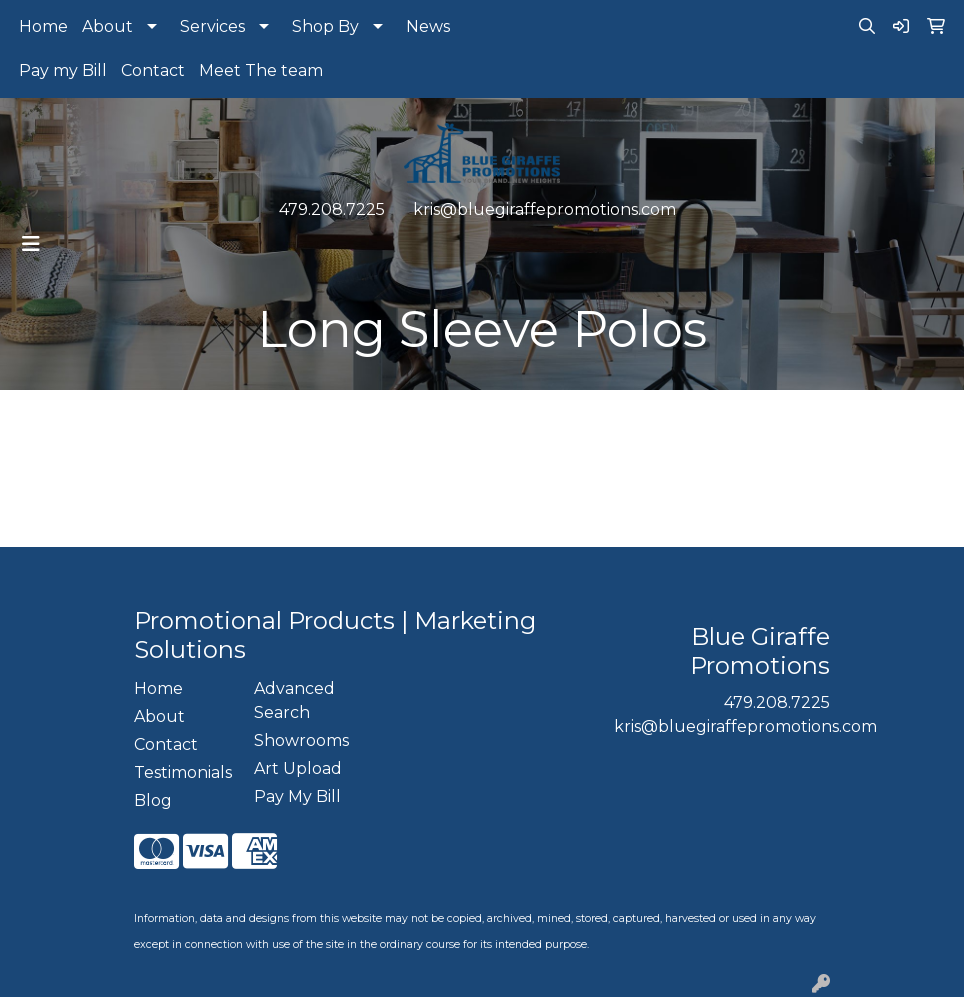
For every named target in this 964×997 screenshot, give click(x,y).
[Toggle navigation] (31, 244)
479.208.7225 (332, 209)
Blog (153, 800)
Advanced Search (294, 700)
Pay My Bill (297, 796)
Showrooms (301, 740)
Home (43, 26)
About (107, 26)
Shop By (325, 26)
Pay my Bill (63, 70)
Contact (153, 70)
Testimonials (182, 772)
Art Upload (298, 768)
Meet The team (261, 70)
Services (212, 26)
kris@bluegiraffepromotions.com (544, 209)
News (428, 26)
